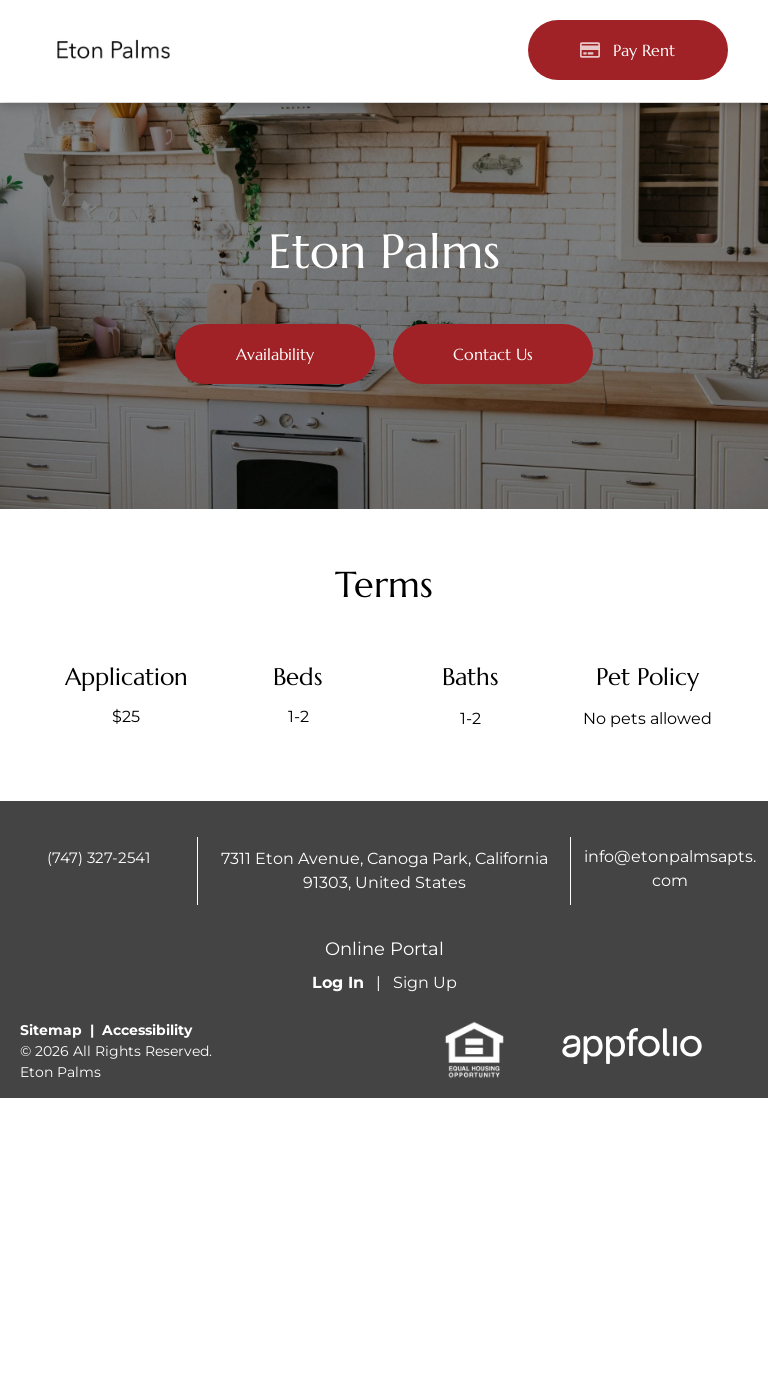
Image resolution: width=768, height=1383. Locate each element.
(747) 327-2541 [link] (98, 857)
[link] (474, 1031)
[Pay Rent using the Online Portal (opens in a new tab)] (628, 50)
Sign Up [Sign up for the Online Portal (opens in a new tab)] (425, 982)
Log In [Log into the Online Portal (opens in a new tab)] (338, 982)
